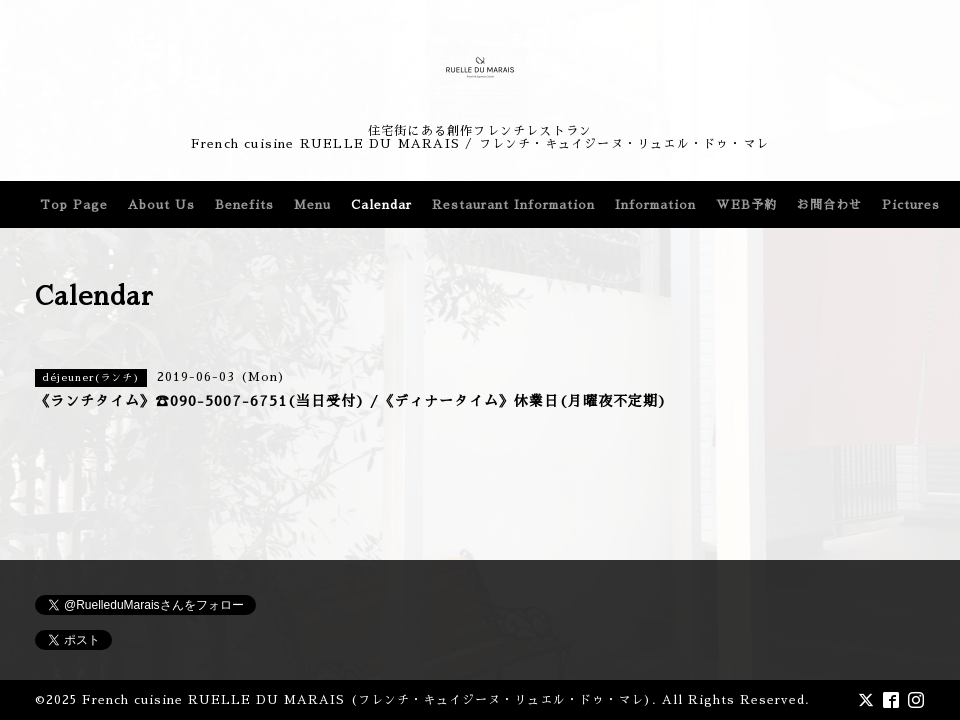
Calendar (381, 205)
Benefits (244, 205)
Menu (312, 205)
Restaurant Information (513, 205)
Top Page (74, 205)
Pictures (911, 205)
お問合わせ (829, 205)
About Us (161, 205)
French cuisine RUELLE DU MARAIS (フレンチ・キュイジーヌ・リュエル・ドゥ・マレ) (367, 700)
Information (655, 205)
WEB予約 (746, 205)
